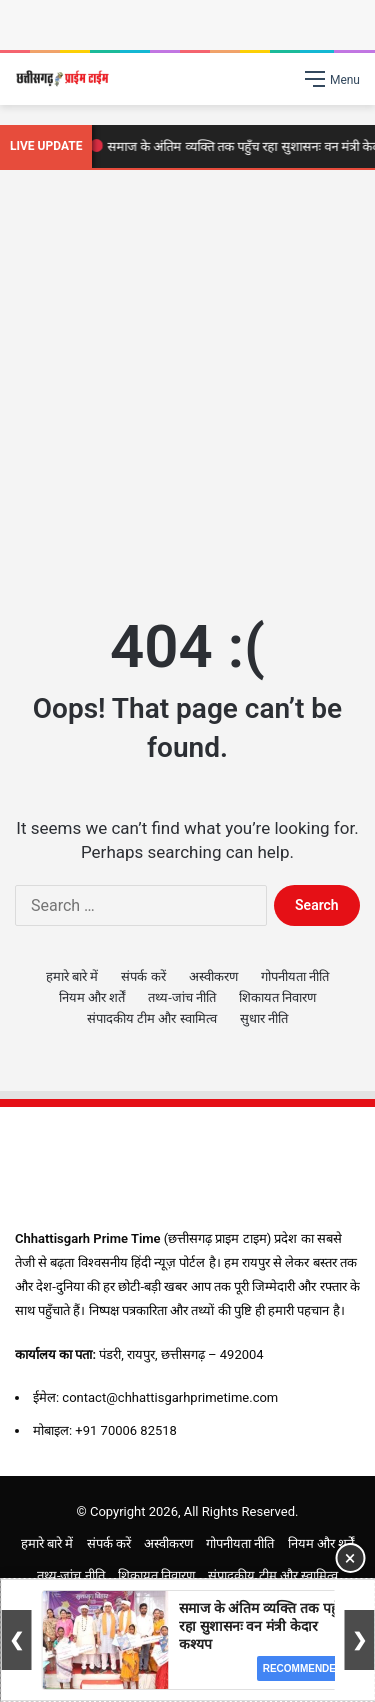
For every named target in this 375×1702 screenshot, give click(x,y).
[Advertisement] (187, 387)
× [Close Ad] (350, 1558)
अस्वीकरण (213, 976)
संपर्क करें (143, 976)
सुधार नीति (264, 1018)
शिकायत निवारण (277, 997)
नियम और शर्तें (92, 997)
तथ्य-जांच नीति (182, 997)
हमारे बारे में (72, 976)
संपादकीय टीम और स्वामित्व (152, 1018)
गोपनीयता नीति (295, 976)
